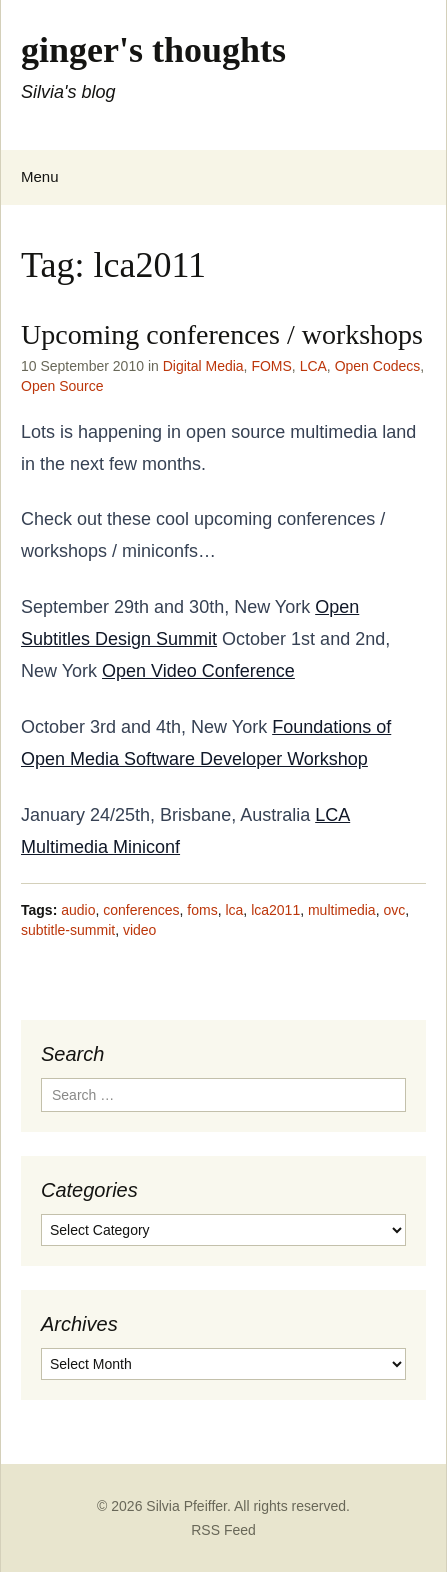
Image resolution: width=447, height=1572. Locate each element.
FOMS (271, 366)
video (139, 930)
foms (202, 910)
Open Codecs (378, 366)
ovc (394, 910)
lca (234, 910)
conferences (141, 910)
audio (78, 910)
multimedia (342, 910)
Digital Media (203, 366)
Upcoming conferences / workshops (222, 334)
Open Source (62, 386)
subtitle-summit (68, 930)
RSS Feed (223, 1530)
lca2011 (275, 910)
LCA (313, 366)
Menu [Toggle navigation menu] (40, 176)
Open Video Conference (198, 671)
